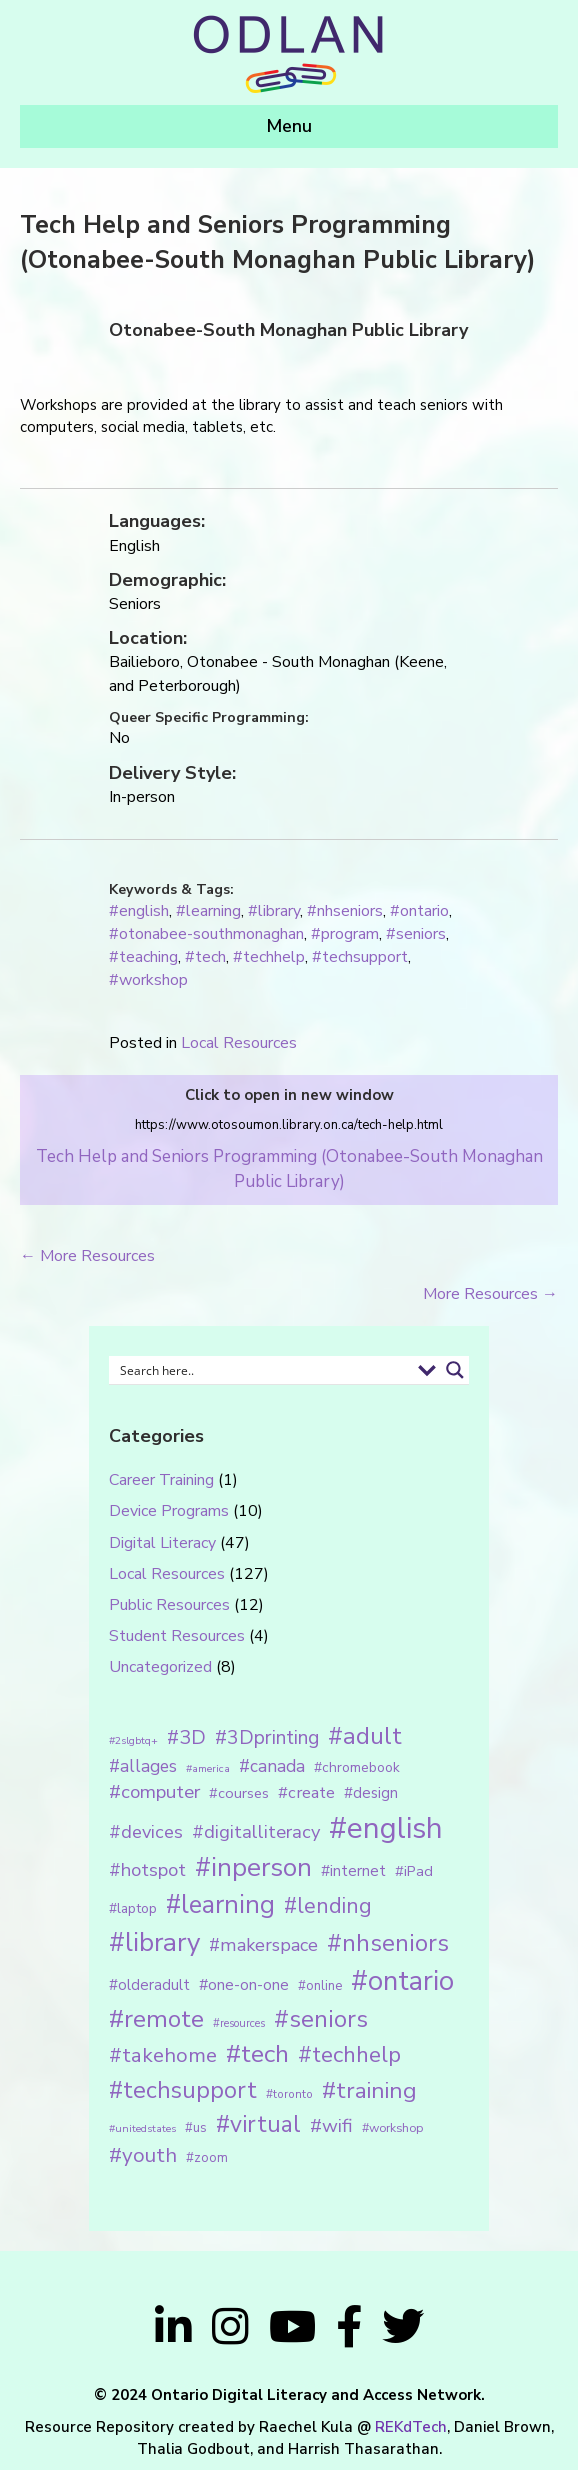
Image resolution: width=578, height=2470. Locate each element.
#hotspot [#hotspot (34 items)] (147, 1870)
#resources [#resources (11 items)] (239, 2023)
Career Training (161, 1480)
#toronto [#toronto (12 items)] (289, 2094)
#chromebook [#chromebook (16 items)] (357, 1767)
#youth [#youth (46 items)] (143, 2155)
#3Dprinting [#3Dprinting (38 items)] (267, 1737)
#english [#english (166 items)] (386, 1828)
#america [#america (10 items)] (208, 1768)
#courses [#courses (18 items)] (239, 1793)
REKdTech (411, 2427)
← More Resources (87, 1256)
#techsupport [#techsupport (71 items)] (183, 2090)
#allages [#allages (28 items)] (143, 1766)
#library (274, 911)
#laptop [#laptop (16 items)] (133, 1908)
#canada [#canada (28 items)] (272, 1766)
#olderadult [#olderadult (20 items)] (149, 1985)
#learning (208, 911)
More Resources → (490, 1294)
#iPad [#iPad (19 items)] (414, 1871)
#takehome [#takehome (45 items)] (163, 2055)
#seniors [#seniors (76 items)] (321, 2019)
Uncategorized (160, 1667)
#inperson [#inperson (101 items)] (253, 1867)
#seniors (416, 934)
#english (139, 911)
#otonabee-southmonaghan (206, 934)
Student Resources (177, 1636)
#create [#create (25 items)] (306, 1792)
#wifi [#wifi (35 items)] (331, 2126)
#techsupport (360, 957)
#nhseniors (345, 911)
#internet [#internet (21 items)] (353, 1870)
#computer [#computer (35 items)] (154, 1792)
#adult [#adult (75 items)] (365, 1736)
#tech (205, 957)
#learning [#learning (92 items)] (220, 1904)
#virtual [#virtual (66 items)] (258, 2124)
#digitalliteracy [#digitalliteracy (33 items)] (256, 1831)
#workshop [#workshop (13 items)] (392, 2127)
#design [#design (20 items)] (371, 1793)
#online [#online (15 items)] (320, 1986)
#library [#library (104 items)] (154, 1942)
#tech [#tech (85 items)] (257, 2054)
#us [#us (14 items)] (196, 2128)
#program (345, 934)
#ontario (419, 911)
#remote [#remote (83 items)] (156, 2019)
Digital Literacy (162, 1543)
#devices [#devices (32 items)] (146, 1832)
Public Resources (169, 1605)
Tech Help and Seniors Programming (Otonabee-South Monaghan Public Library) (289, 1169)
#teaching (143, 957)
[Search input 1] (262, 1370)
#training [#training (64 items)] (369, 2090)
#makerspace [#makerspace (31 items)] (263, 1945)
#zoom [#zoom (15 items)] (207, 2158)
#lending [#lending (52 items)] (328, 1906)
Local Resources (239, 1043)
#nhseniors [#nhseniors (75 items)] (388, 1943)
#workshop (148, 980)
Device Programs (169, 1511)
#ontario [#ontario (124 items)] (402, 1981)
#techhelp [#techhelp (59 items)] (349, 2054)
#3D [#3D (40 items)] (186, 1737)
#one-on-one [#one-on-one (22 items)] (244, 1985)
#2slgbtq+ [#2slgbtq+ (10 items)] (133, 1740)
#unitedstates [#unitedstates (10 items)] (142, 2128)
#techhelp (269, 957)
